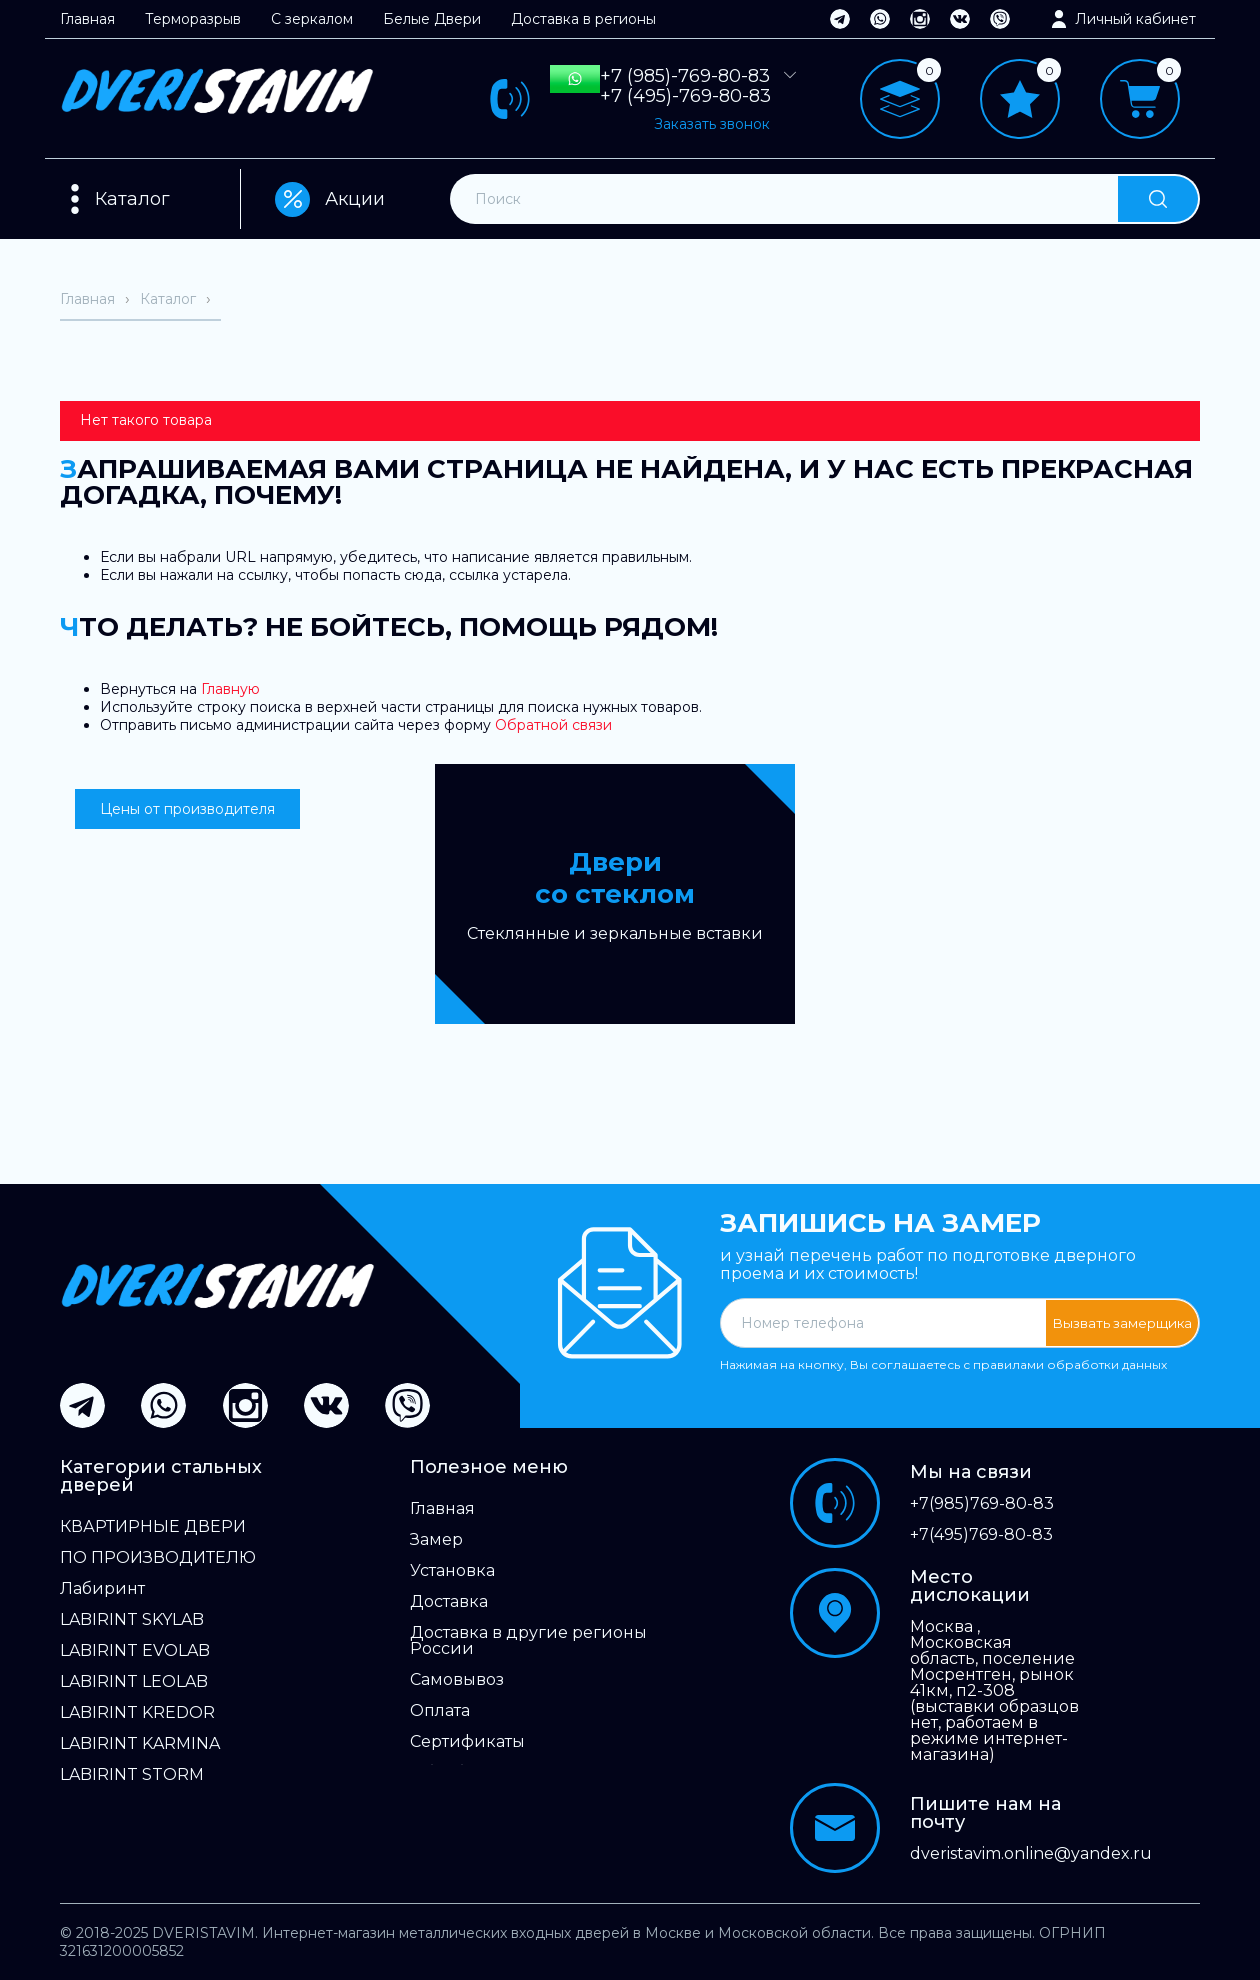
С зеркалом (312, 19)
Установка (452, 1571)
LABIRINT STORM (132, 1775)
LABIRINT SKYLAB (132, 1620)
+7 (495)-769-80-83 (685, 96)
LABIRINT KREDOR (137, 1713)
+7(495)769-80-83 (981, 1535)
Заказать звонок (712, 124)
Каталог (132, 199)
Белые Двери (432, 19)
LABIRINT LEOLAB (134, 1682)
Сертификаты (467, 1742)
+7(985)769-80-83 (982, 1504)
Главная (87, 19)
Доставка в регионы (583, 19)
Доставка (449, 1602)
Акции (330, 199)
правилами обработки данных (1070, 1364)
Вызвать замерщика (1122, 1323)
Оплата (440, 1711)
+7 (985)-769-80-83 (685, 76)
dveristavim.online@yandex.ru (995, 1854)
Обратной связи (553, 725)
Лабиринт (102, 1589)
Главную (230, 689)
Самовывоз (457, 1680)
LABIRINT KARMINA (140, 1744)
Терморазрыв (193, 19)
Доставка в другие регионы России (528, 1641)
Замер (436, 1540)
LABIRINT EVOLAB (135, 1651)
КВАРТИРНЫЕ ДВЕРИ (153, 1527)
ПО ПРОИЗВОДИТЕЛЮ (158, 1558)
